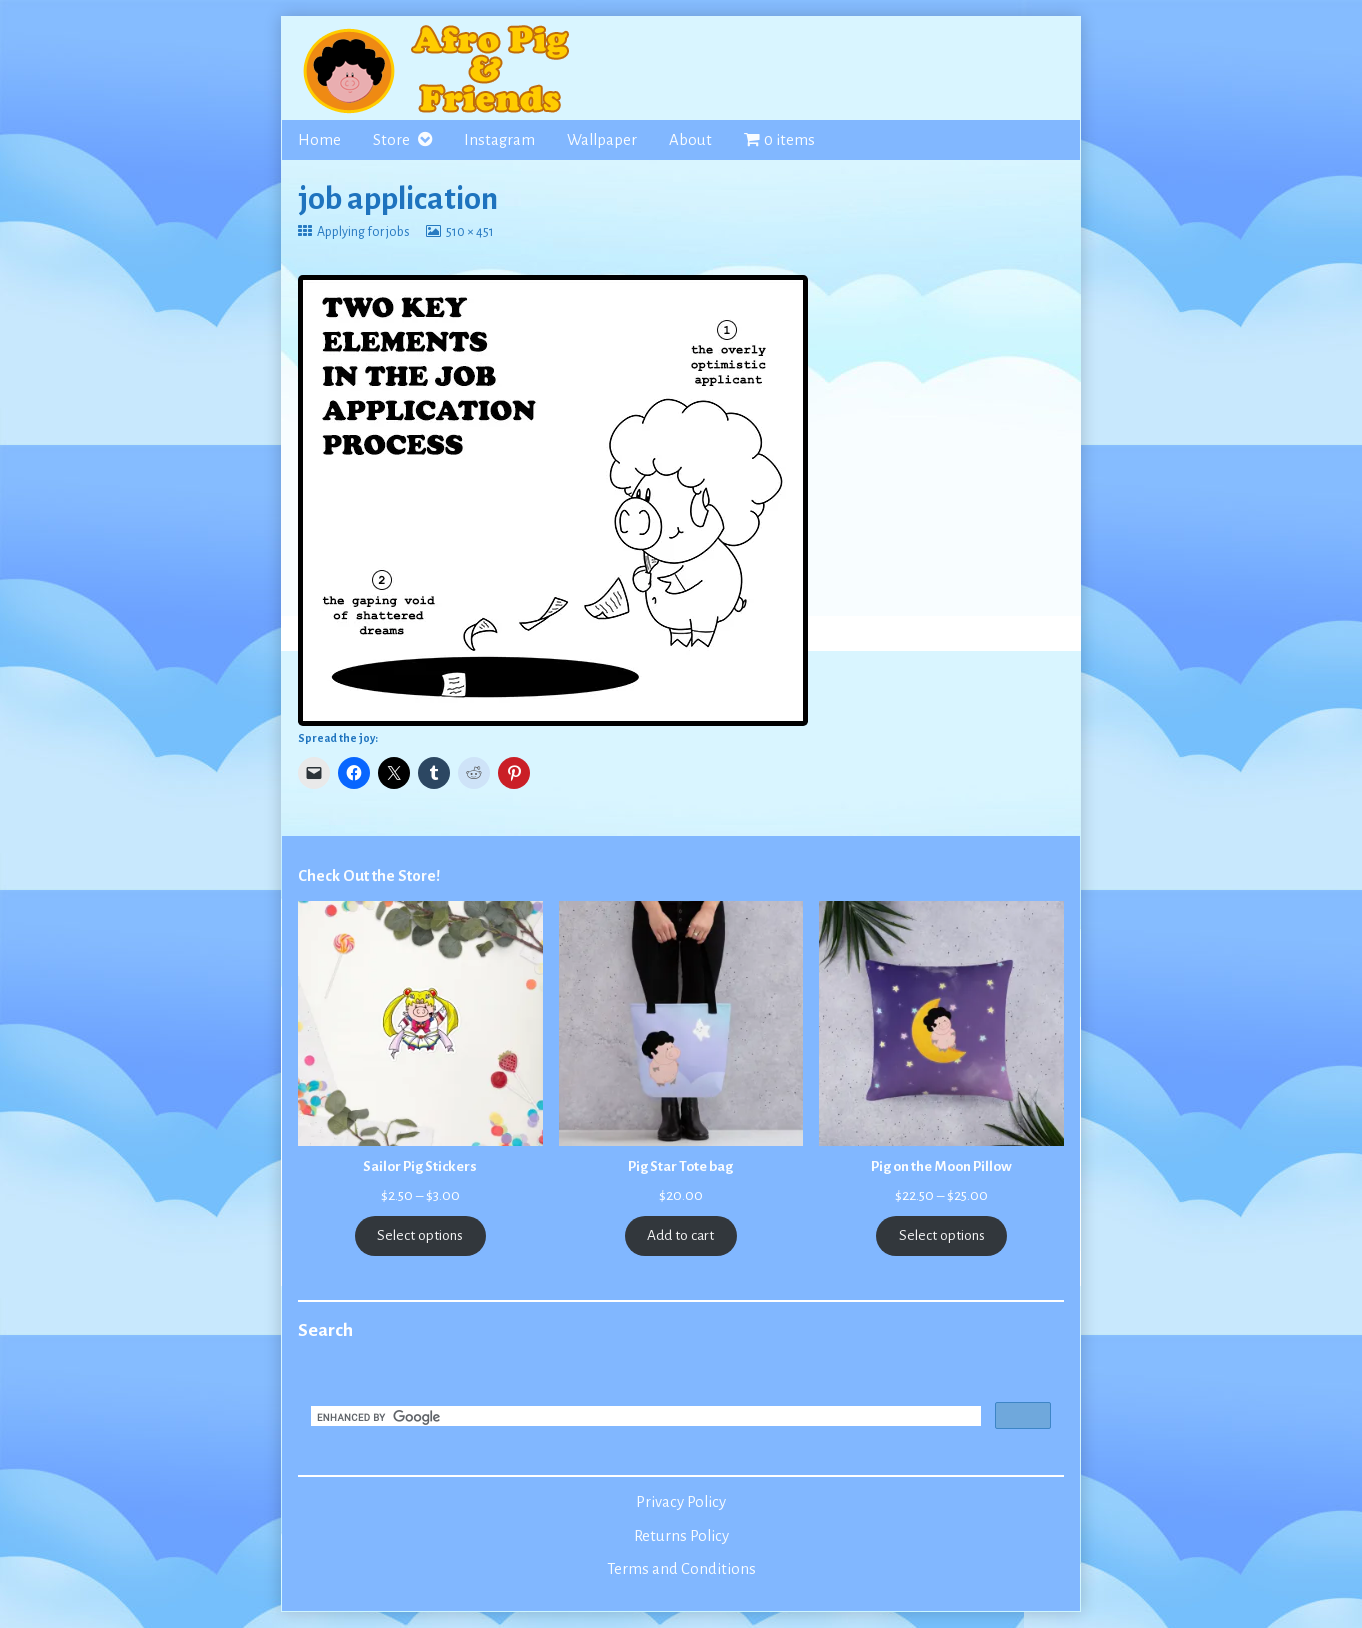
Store (391, 140)
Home (319, 140)
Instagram (499, 140)
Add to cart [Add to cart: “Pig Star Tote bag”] (680, 1235)
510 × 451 (469, 232)
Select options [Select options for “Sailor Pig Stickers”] (420, 1235)
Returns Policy (681, 1536)
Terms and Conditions (681, 1569)
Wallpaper (602, 140)
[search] (644, 1418)
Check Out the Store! (369, 876)
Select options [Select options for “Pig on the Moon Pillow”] (942, 1235)
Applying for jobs (363, 232)
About (690, 140)
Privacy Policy (681, 1502)
